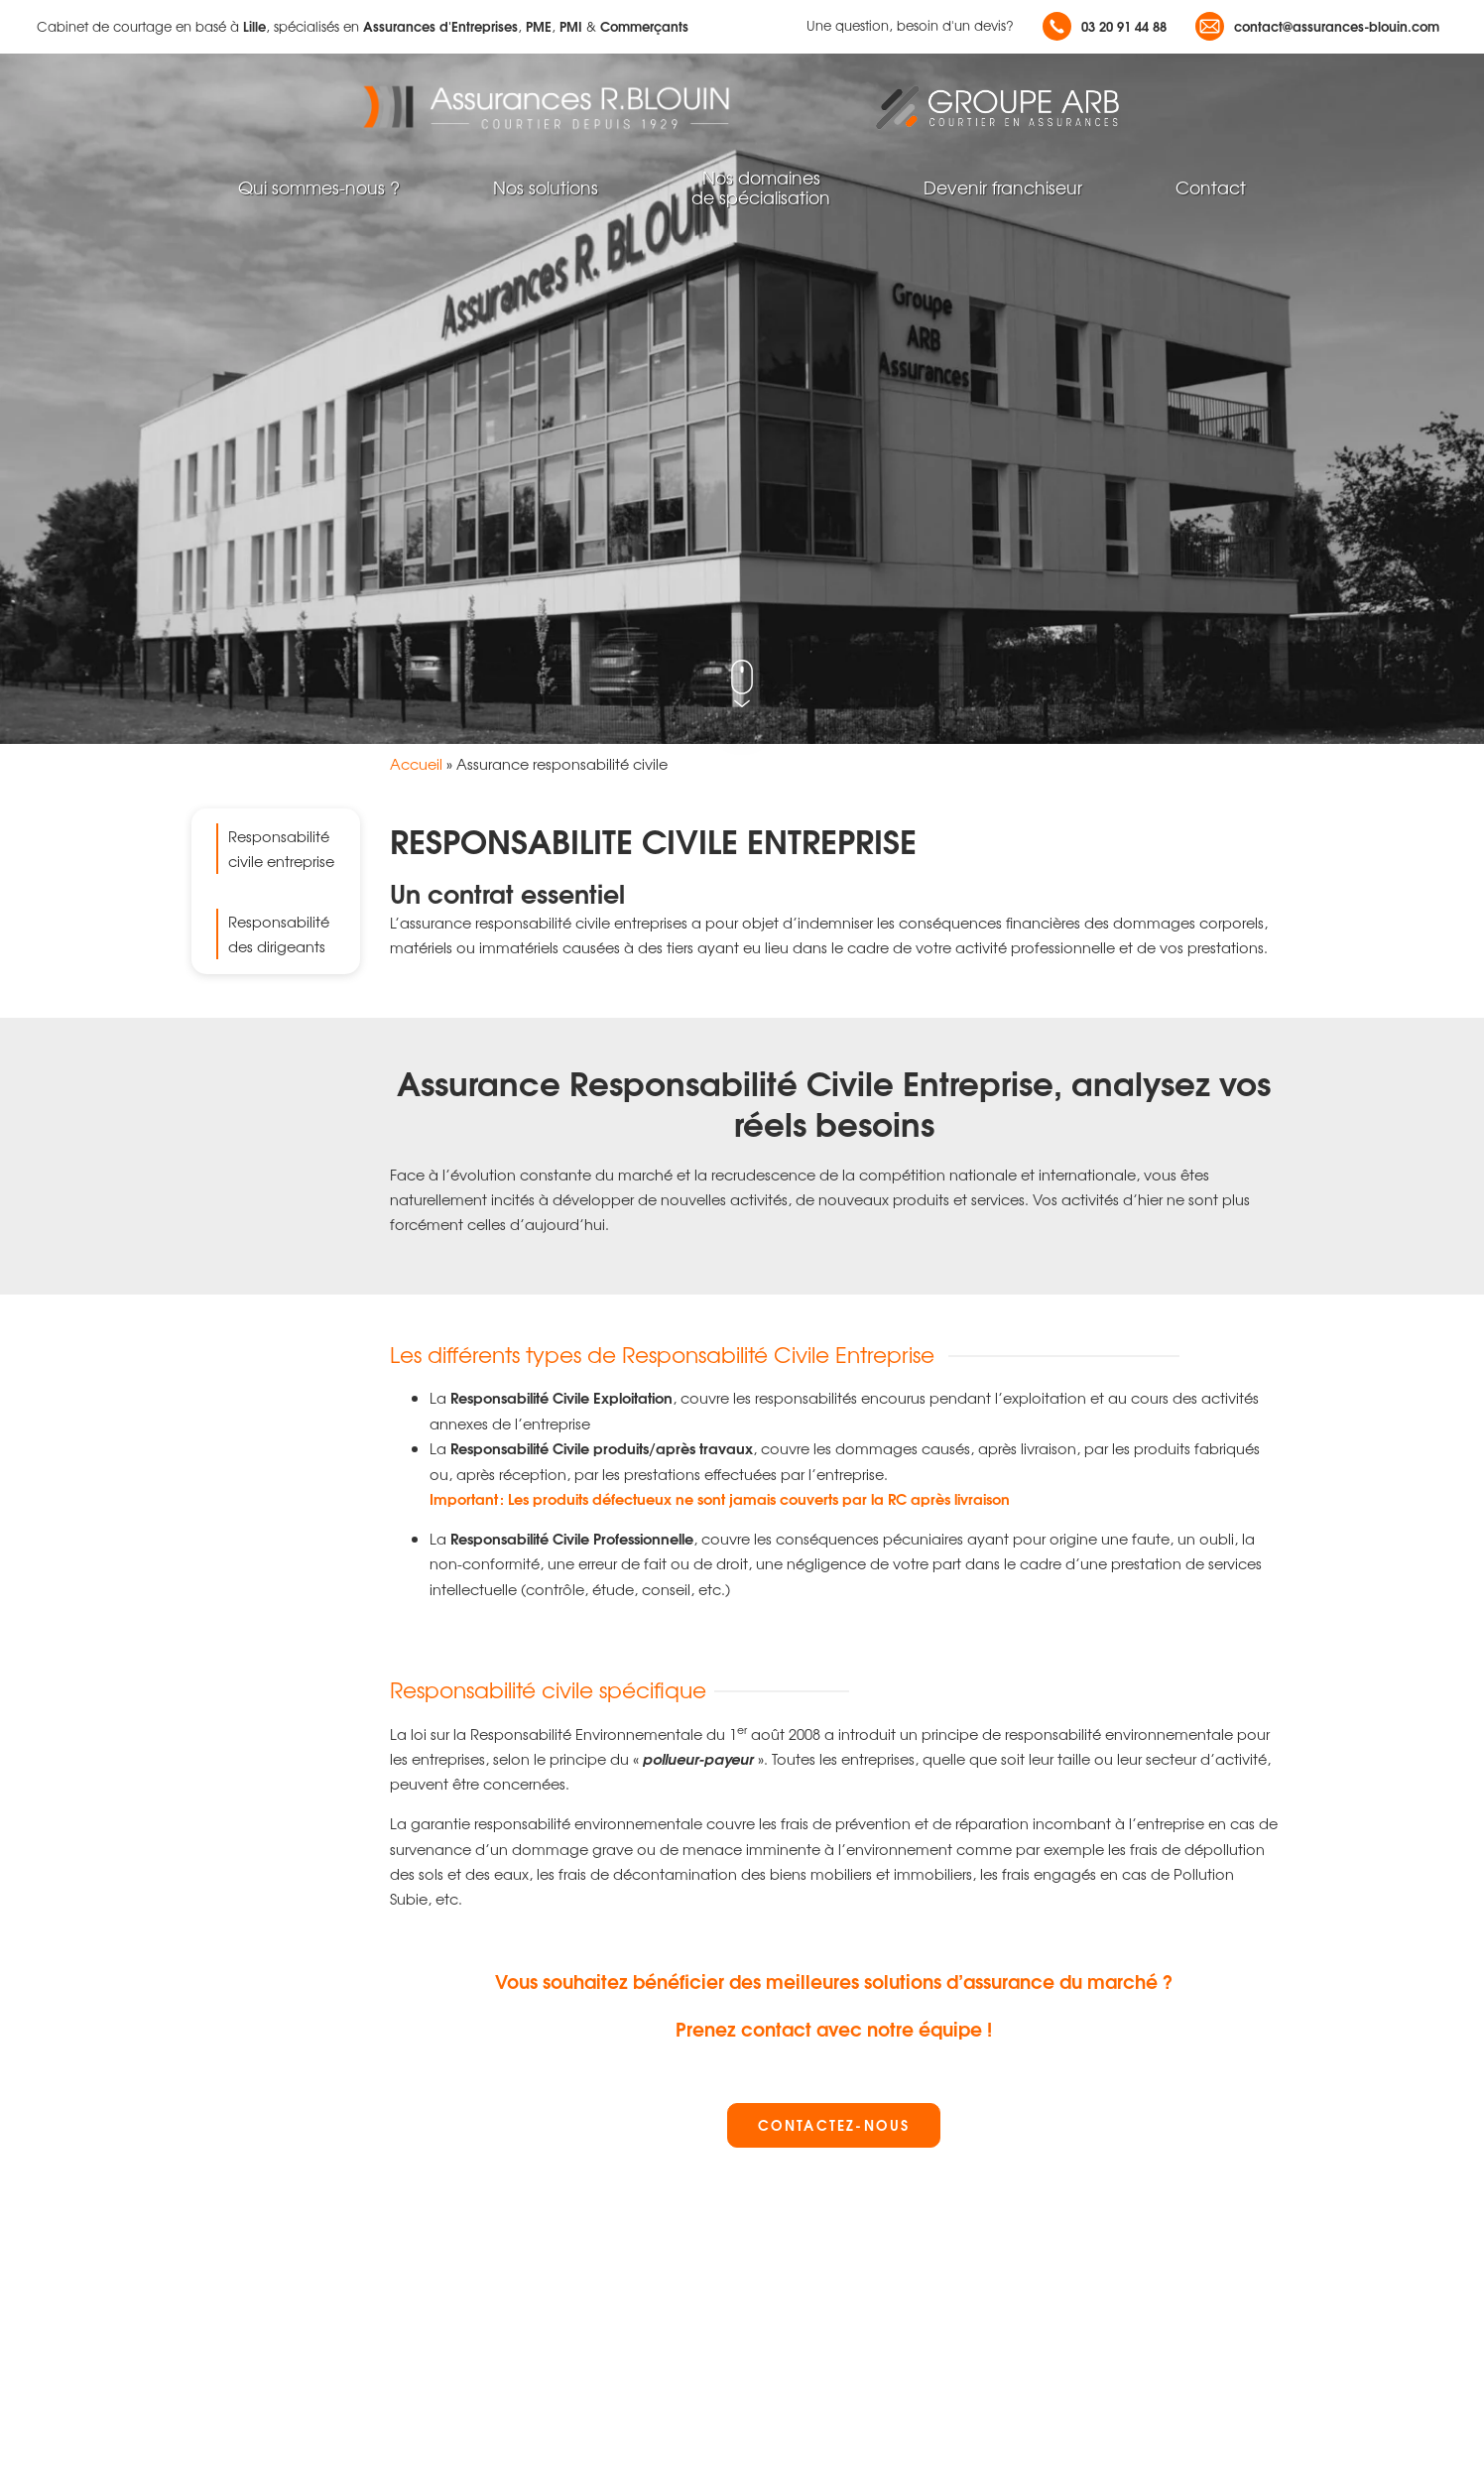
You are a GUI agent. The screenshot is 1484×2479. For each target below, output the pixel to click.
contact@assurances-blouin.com (1317, 26)
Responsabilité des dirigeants (278, 933)
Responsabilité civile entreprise (281, 848)
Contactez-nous (834, 2124)
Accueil (416, 763)
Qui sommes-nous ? (319, 187)
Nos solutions (545, 187)
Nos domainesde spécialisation (760, 187)
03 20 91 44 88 (1105, 26)
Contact (1210, 187)
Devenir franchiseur (1003, 187)
